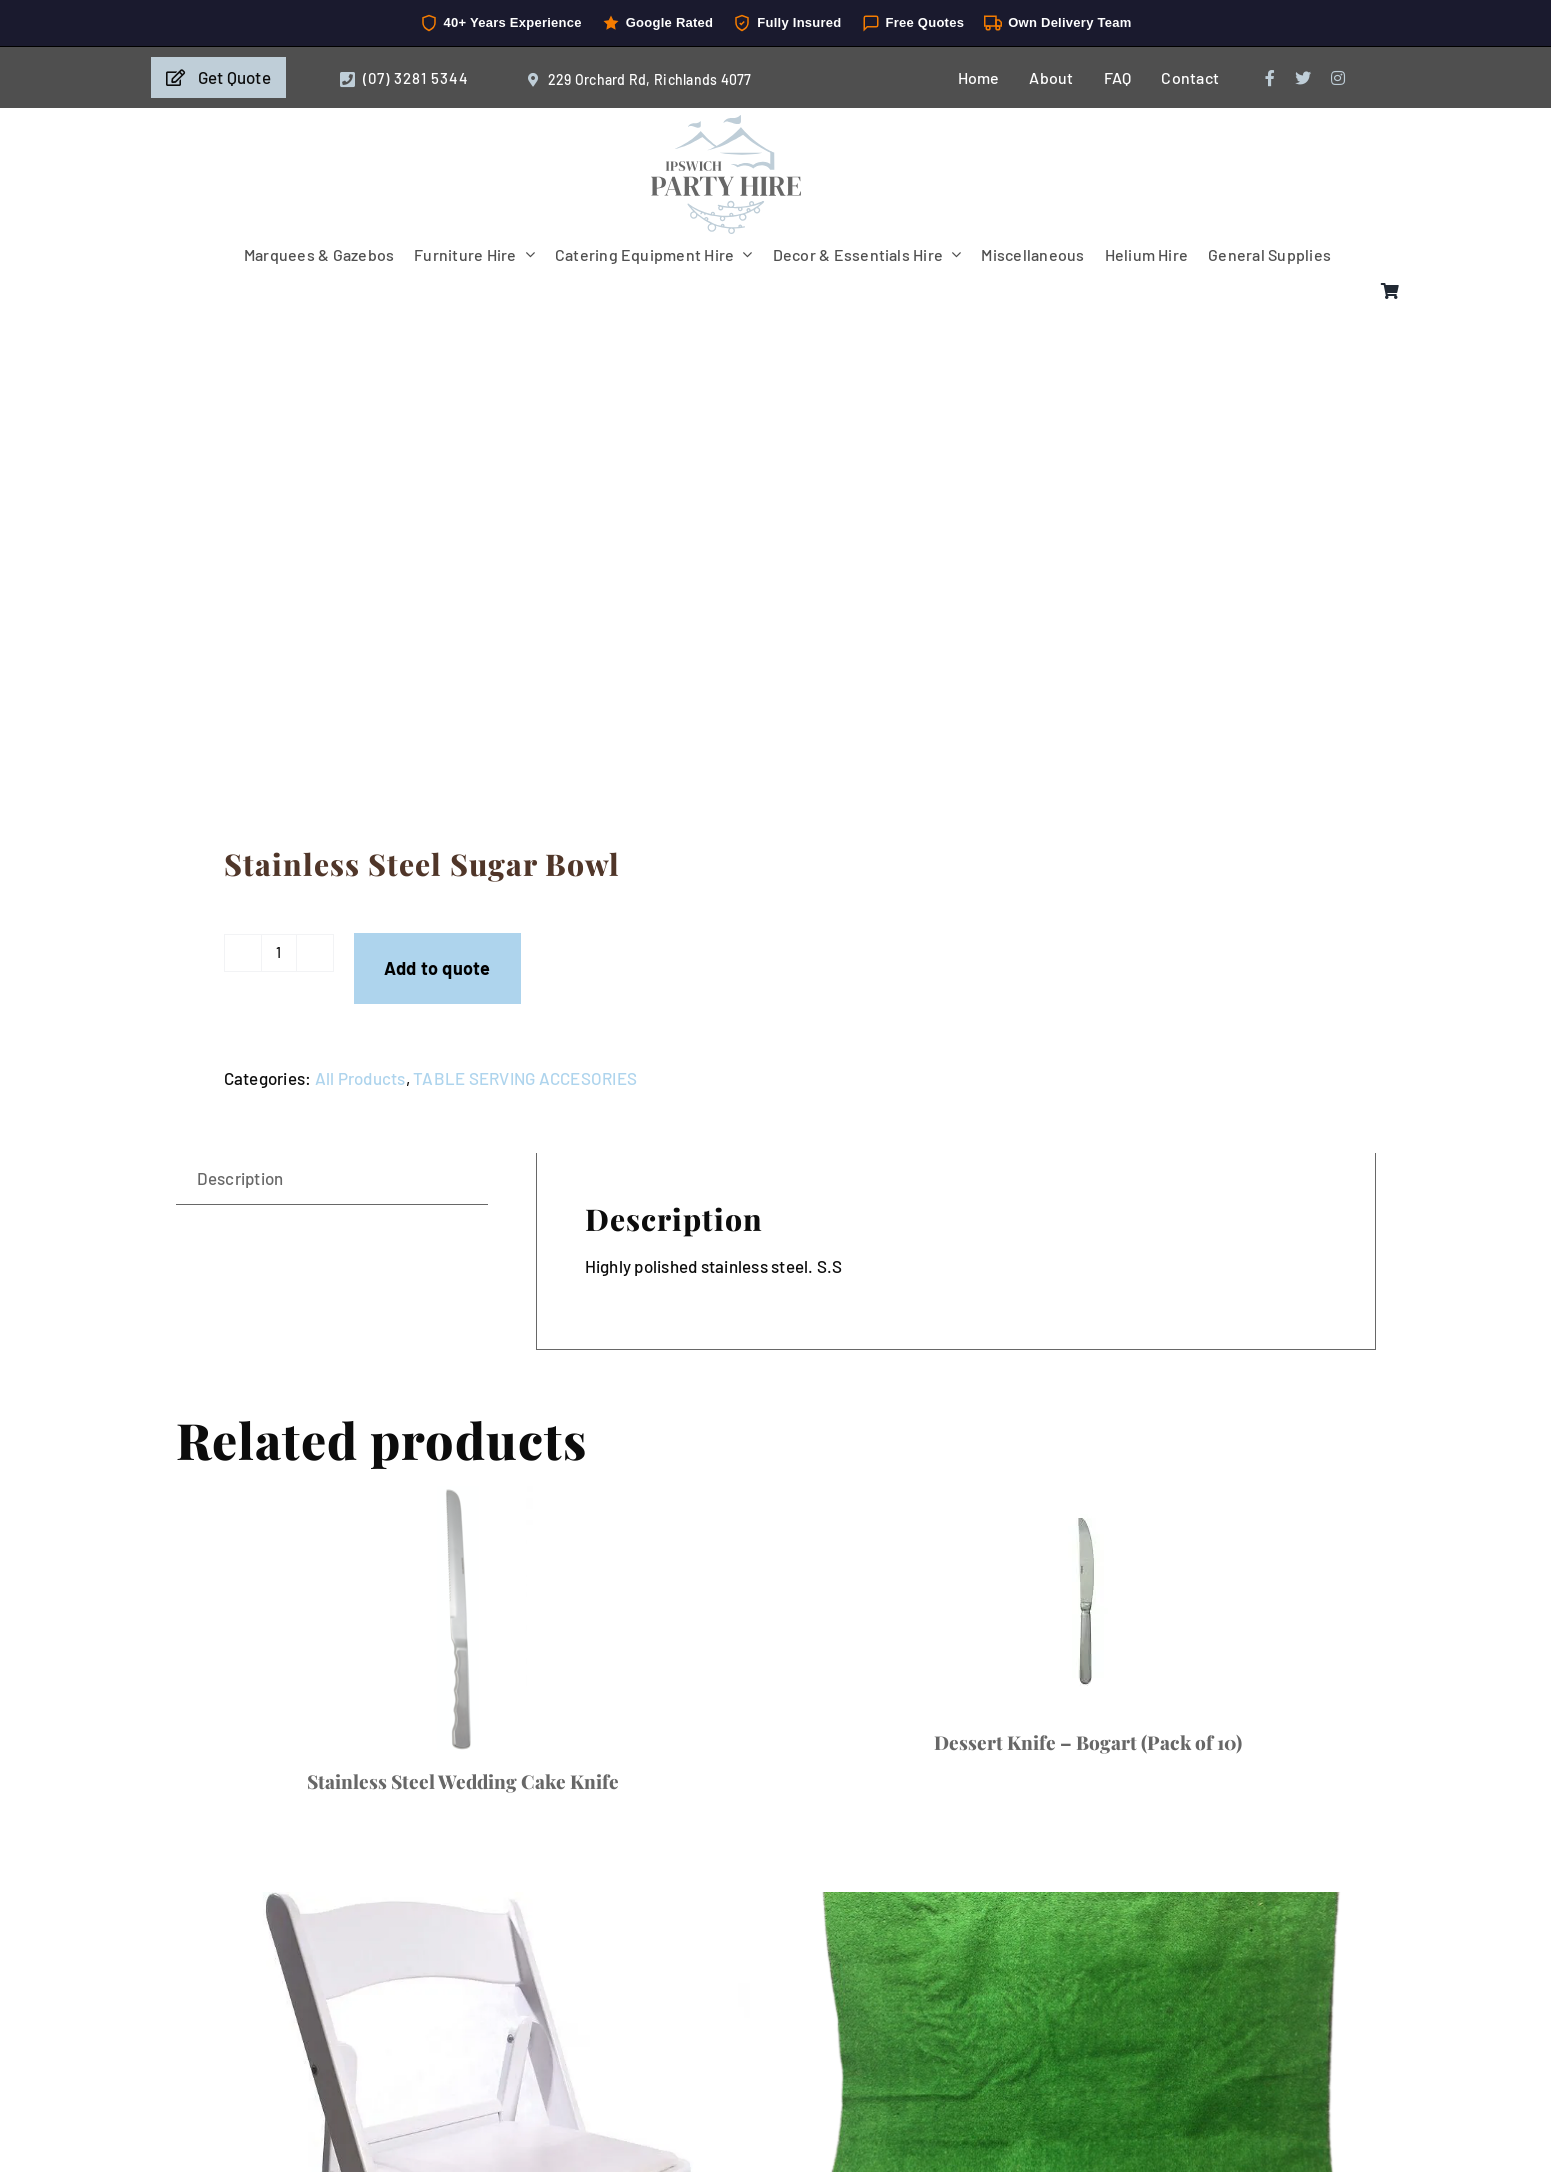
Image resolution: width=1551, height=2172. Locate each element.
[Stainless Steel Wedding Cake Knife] (463, 1618)
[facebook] (1270, 78)
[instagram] (1338, 78)
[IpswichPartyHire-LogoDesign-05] (726, 123)
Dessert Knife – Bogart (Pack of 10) (1088, 1742)
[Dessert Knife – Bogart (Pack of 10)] (1088, 1598)
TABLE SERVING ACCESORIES (525, 1078)
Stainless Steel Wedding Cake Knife (463, 1781)
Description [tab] (240, 1178)
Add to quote (437, 968)
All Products (360, 1078)
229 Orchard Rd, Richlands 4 (638, 79)
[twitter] (1303, 78)
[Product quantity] (279, 953)
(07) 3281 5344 (416, 78)
